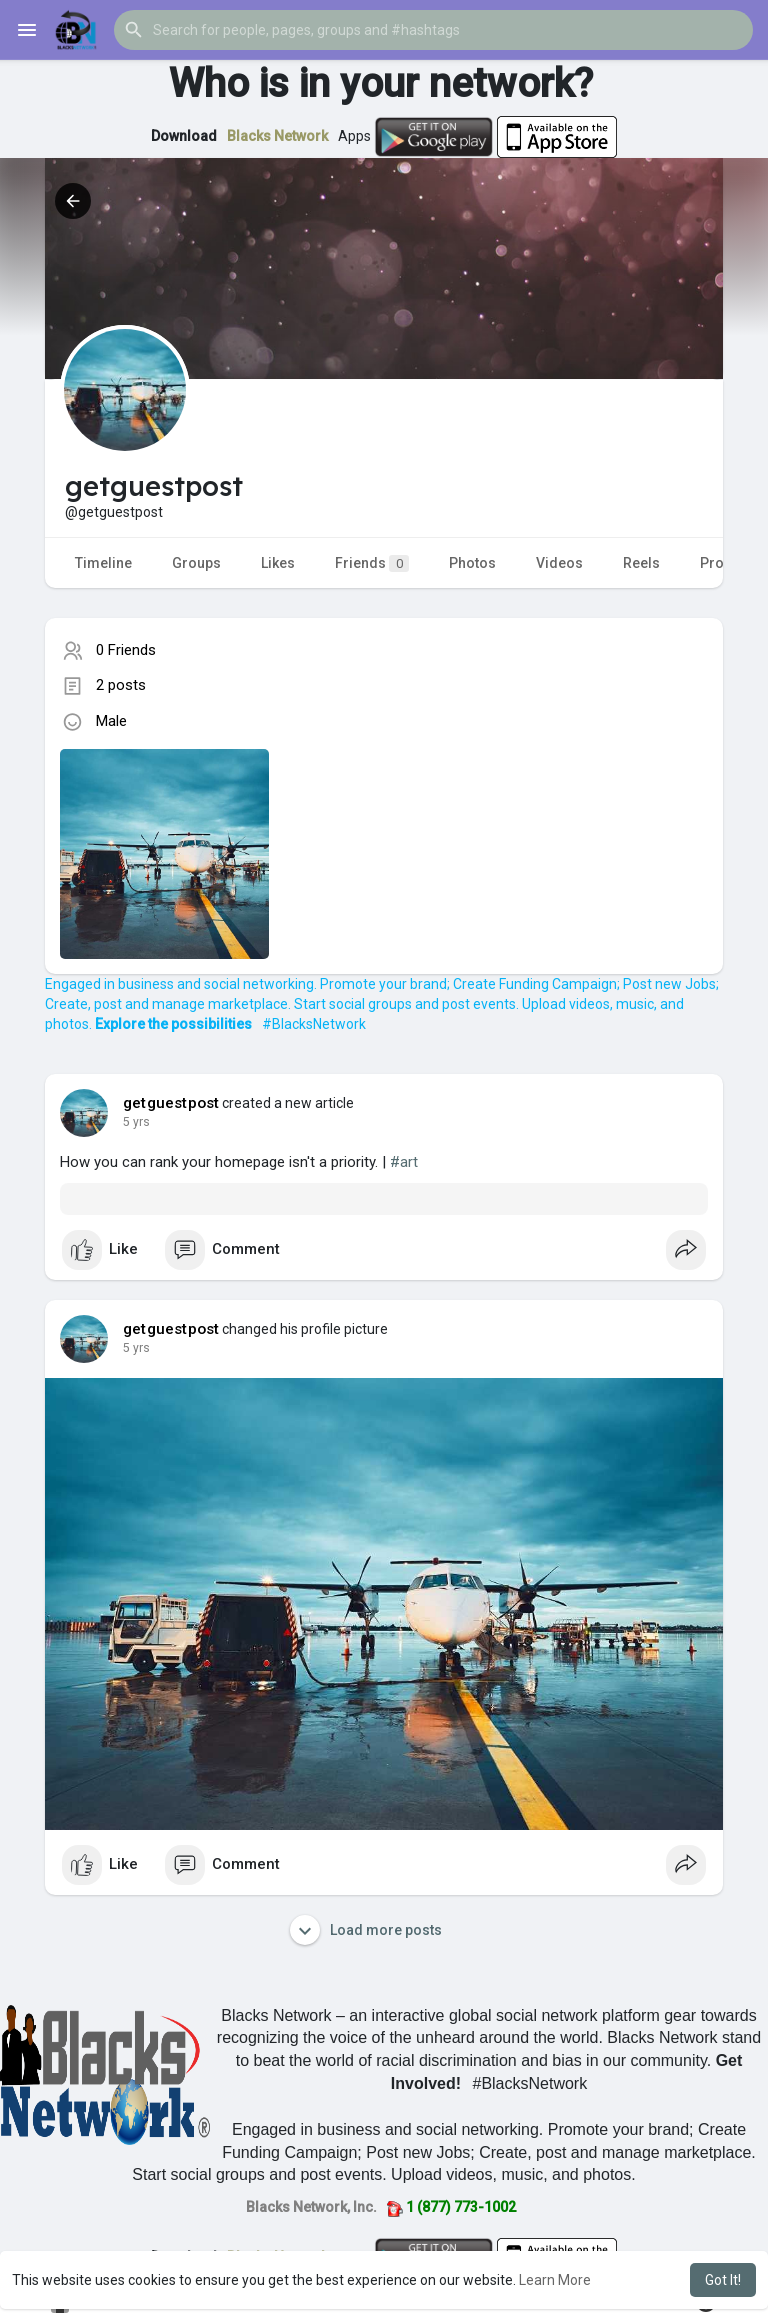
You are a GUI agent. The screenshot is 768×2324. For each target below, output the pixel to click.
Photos (472, 563)
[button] (433, 30)
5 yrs (136, 1122)
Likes (278, 563)
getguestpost (171, 1103)
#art (404, 1162)
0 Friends (126, 650)
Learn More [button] (555, 2280)
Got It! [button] (723, 2280)
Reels (641, 563)
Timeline (103, 563)
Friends (372, 563)
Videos (559, 563)
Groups (196, 563)
